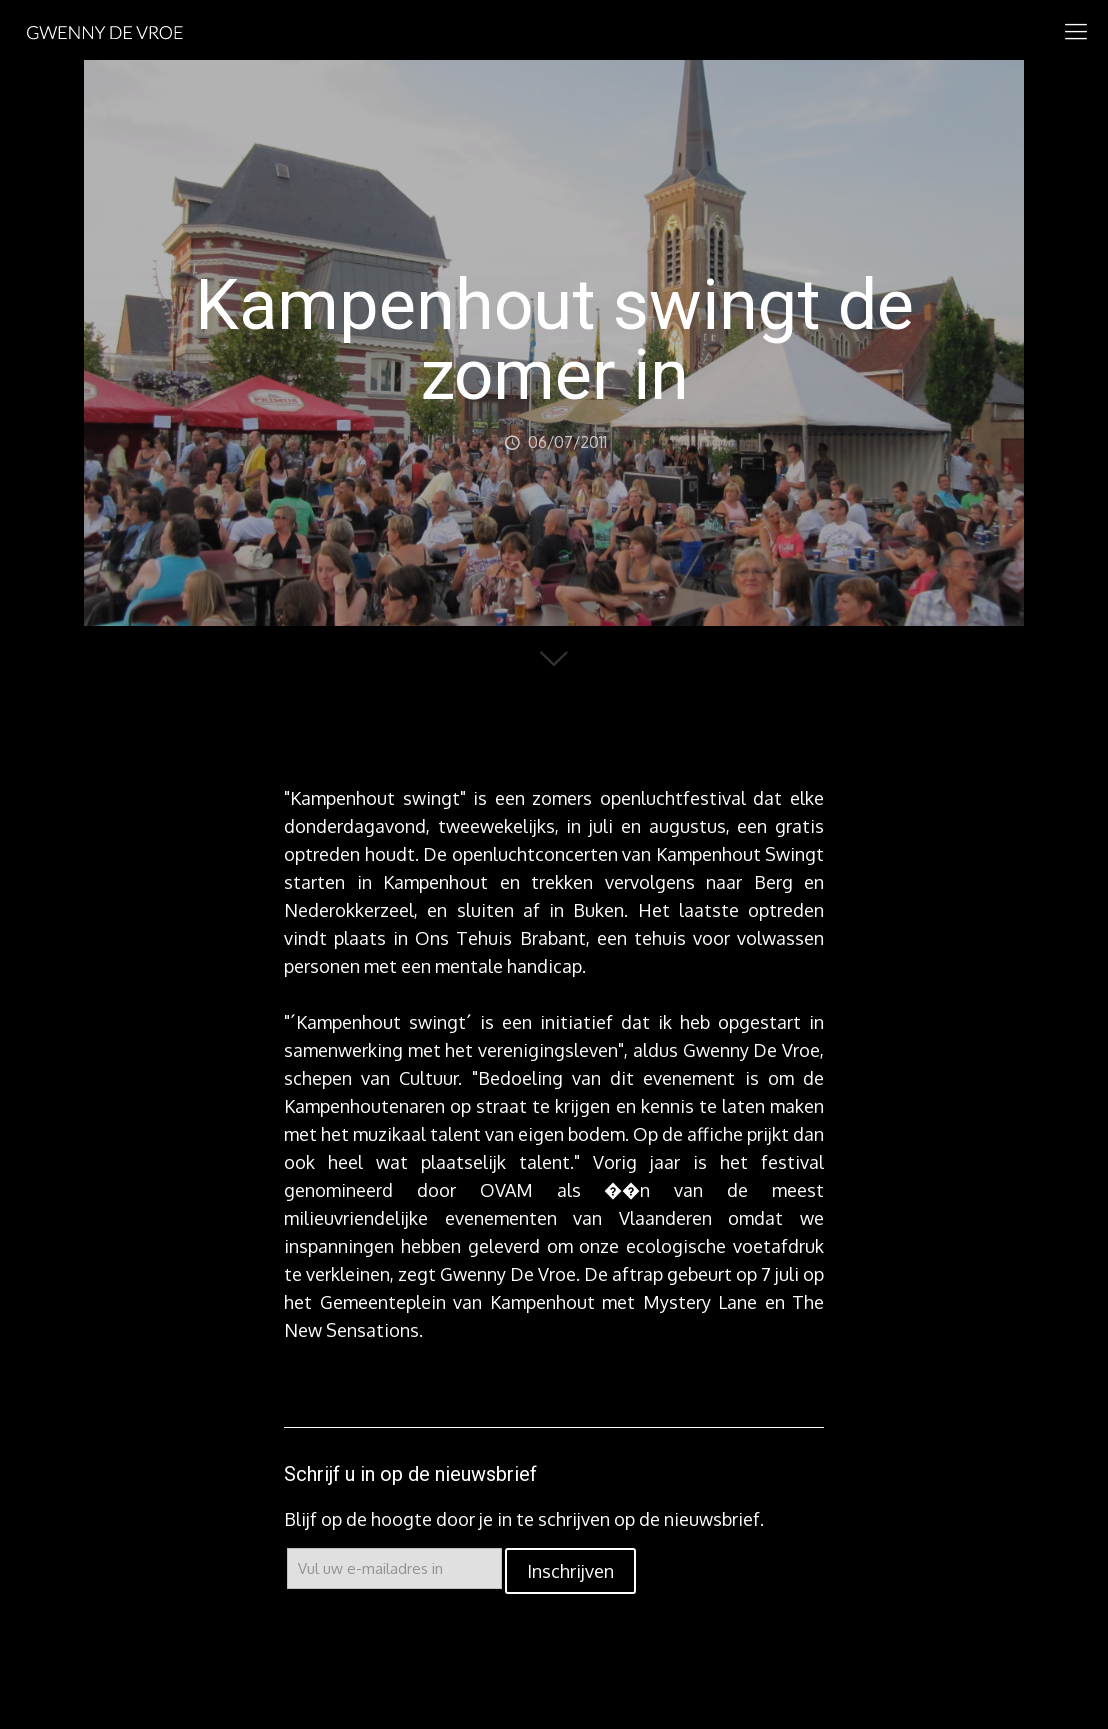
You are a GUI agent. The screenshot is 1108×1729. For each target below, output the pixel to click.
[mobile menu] (1076, 30)
